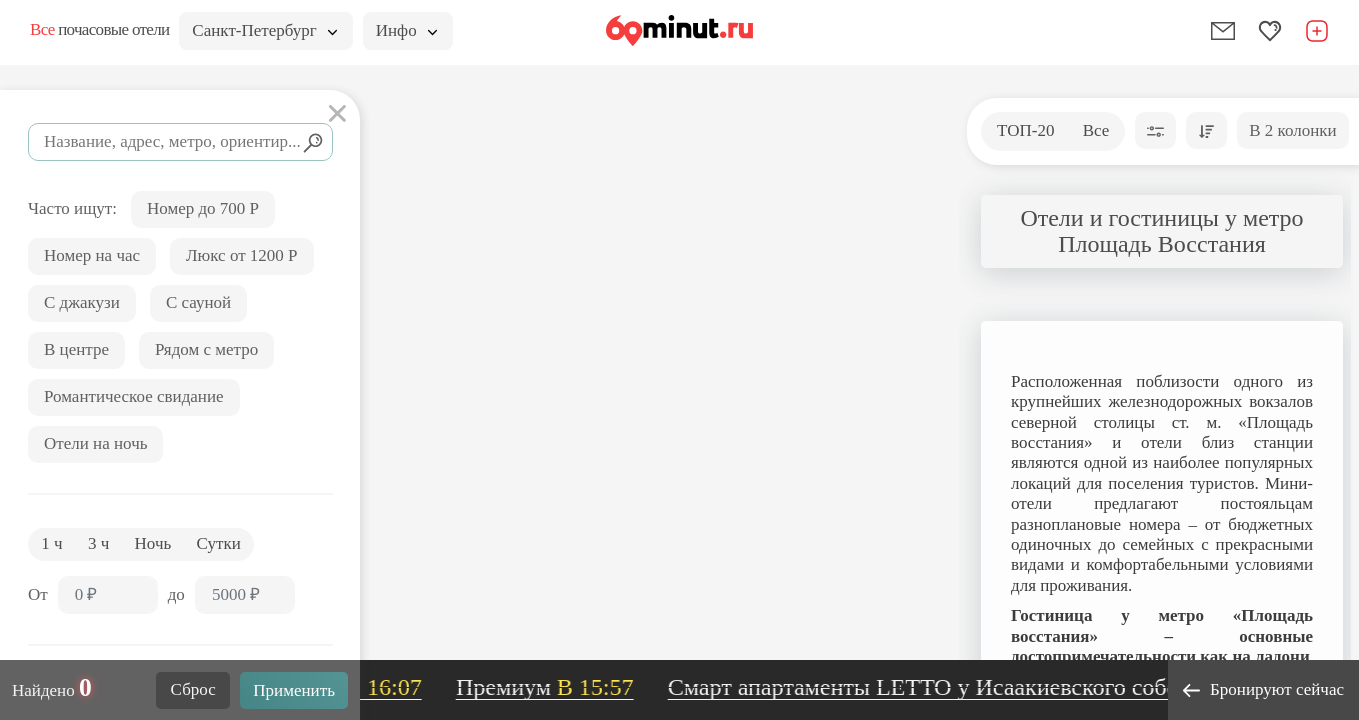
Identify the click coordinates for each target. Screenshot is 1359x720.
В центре (76, 349)
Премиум (566, 687)
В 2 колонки (1292, 130)
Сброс (193, 689)
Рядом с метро (206, 349)
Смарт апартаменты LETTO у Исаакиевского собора (997, 687)
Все (1096, 130)
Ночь (153, 543)
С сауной (198, 302)
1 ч (51, 543)
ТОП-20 (1025, 130)
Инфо (406, 30)
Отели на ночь (95, 443)
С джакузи (82, 302)
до (176, 594)
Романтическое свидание (134, 396)
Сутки (219, 543)
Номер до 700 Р (203, 208)
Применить (294, 690)
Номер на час (92, 255)
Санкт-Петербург (264, 30)
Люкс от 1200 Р (242, 255)
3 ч (98, 543)
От (38, 594)
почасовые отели (99, 29)
